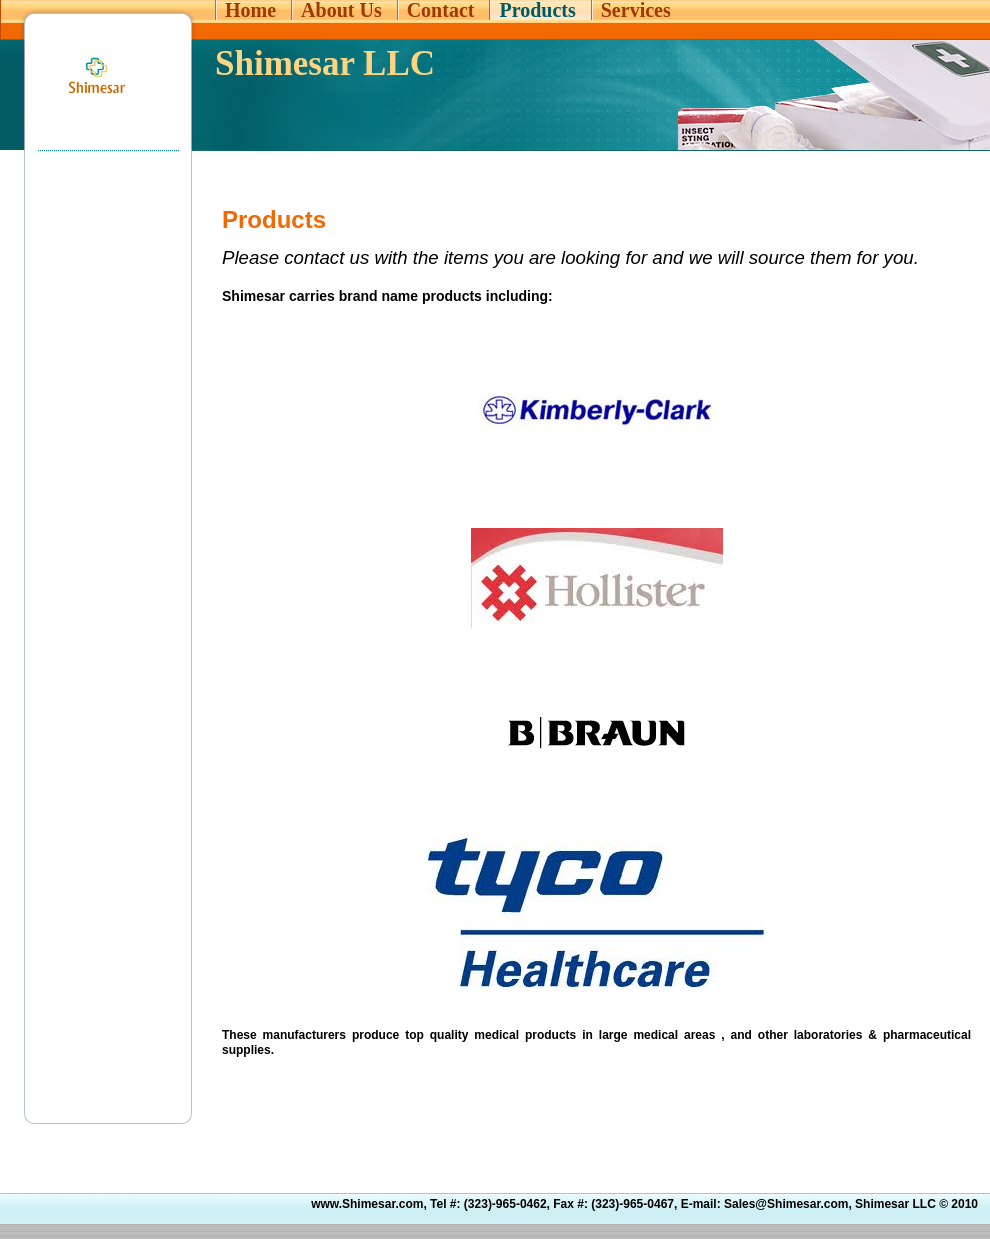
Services (636, 10)
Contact (441, 10)
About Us (341, 10)
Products (537, 10)
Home (250, 10)
